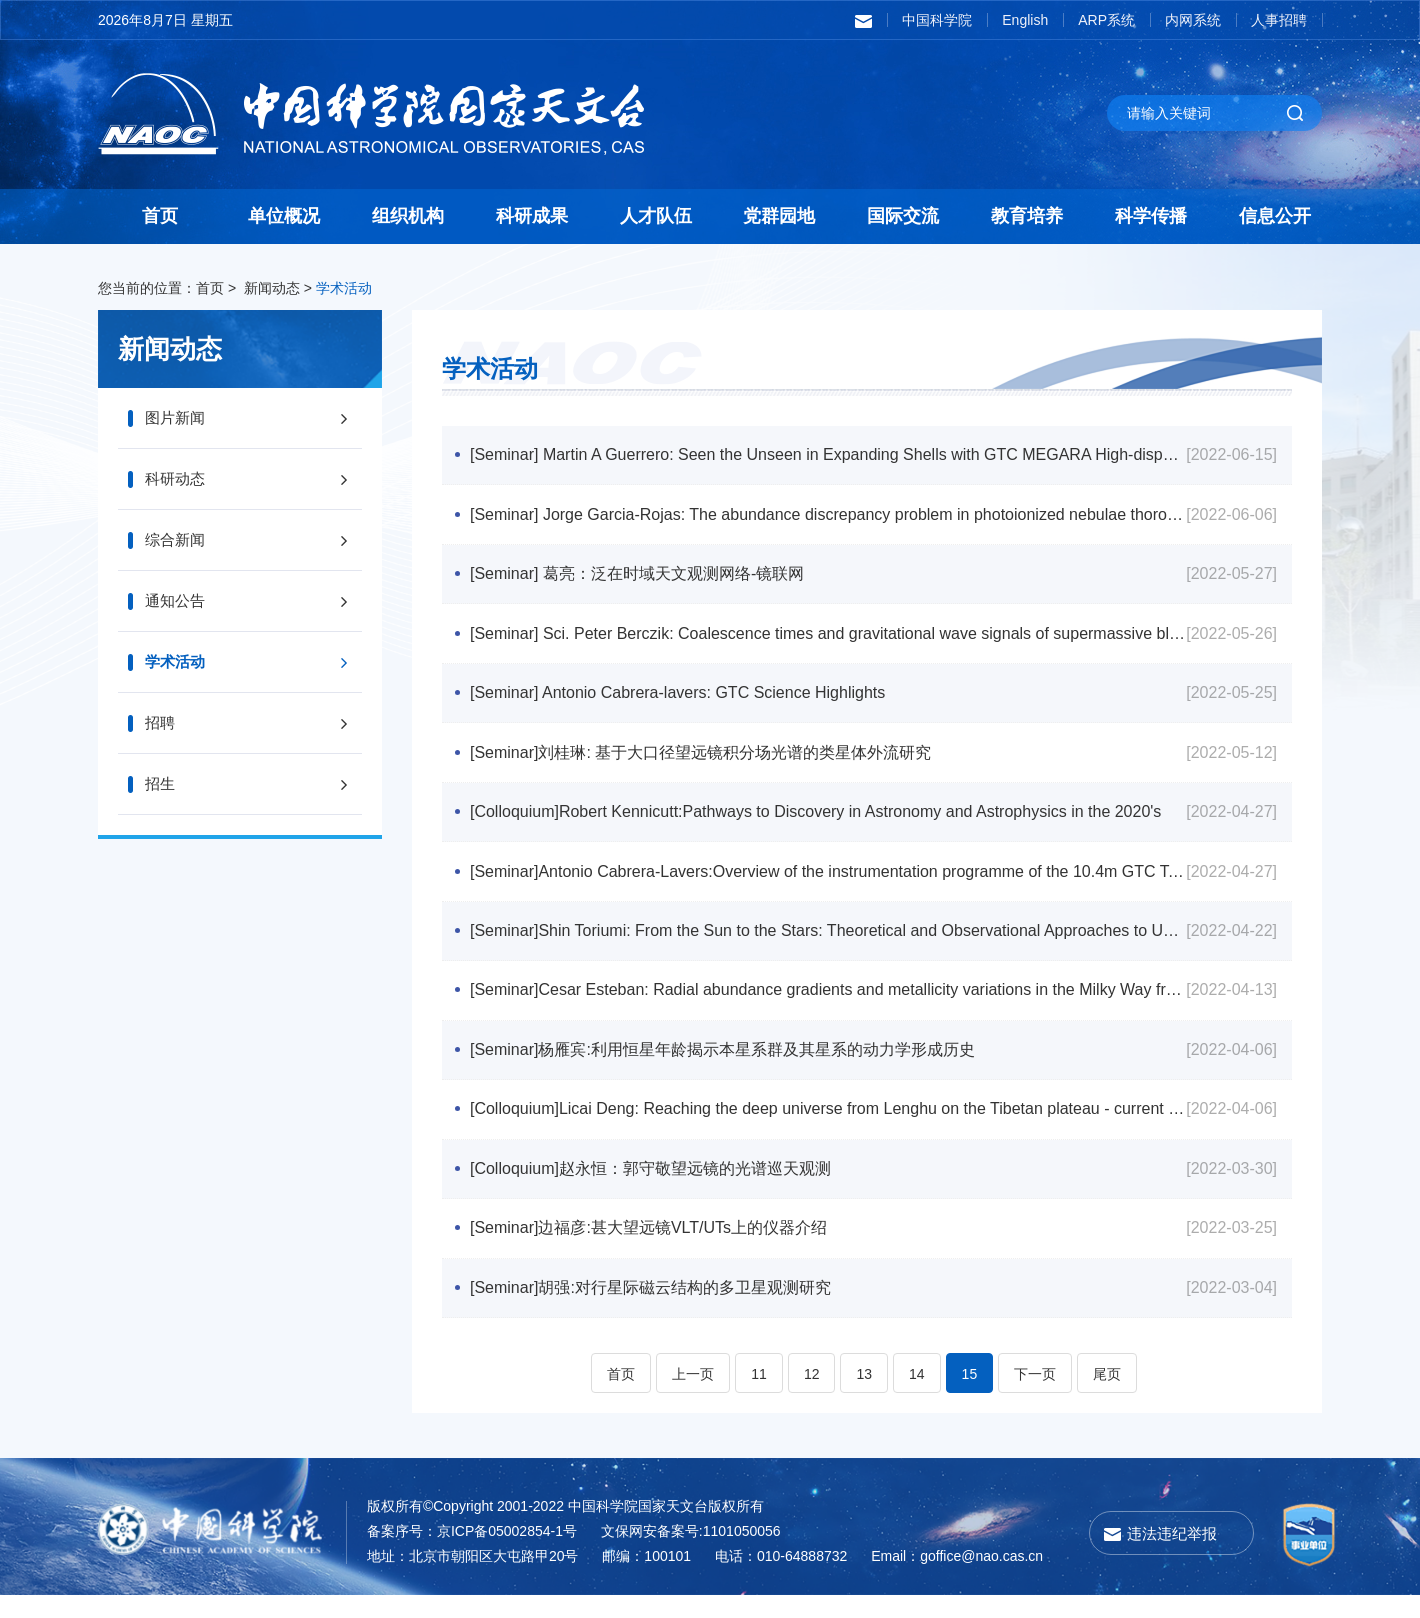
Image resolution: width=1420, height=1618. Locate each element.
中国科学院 (937, 20)
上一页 (693, 1397)
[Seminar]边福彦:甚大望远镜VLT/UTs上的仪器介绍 (650, 1248)
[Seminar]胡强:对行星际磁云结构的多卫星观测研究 (652, 1309)
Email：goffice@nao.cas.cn (957, 1579)
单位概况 (284, 216)
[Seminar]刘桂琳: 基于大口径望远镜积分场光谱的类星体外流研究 (702, 760)
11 (759, 1397)
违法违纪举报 (1172, 1556)
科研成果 (532, 216)
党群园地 (779, 216)
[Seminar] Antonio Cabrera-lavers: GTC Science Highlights (679, 699)
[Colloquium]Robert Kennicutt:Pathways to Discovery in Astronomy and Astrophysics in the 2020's (817, 821)
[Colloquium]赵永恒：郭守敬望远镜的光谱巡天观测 (652, 1187)
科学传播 (1151, 216)
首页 (160, 216)
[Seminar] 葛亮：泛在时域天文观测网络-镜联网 (639, 577)
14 (917, 1397)
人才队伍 (656, 216)
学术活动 (344, 288)
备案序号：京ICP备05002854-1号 (472, 1554)
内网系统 (1193, 20)
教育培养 (1027, 216)
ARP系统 (1106, 20)
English (1025, 20)
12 (812, 1397)
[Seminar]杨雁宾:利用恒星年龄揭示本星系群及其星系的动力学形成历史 (724, 1065)
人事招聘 (1279, 20)
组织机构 (408, 216)
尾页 (1107, 1397)
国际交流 (903, 216)
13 (864, 1397)
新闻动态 (272, 288)
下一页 (1035, 1397)
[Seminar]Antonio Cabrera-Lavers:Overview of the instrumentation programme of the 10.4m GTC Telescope (822, 882)
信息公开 (1275, 216)
